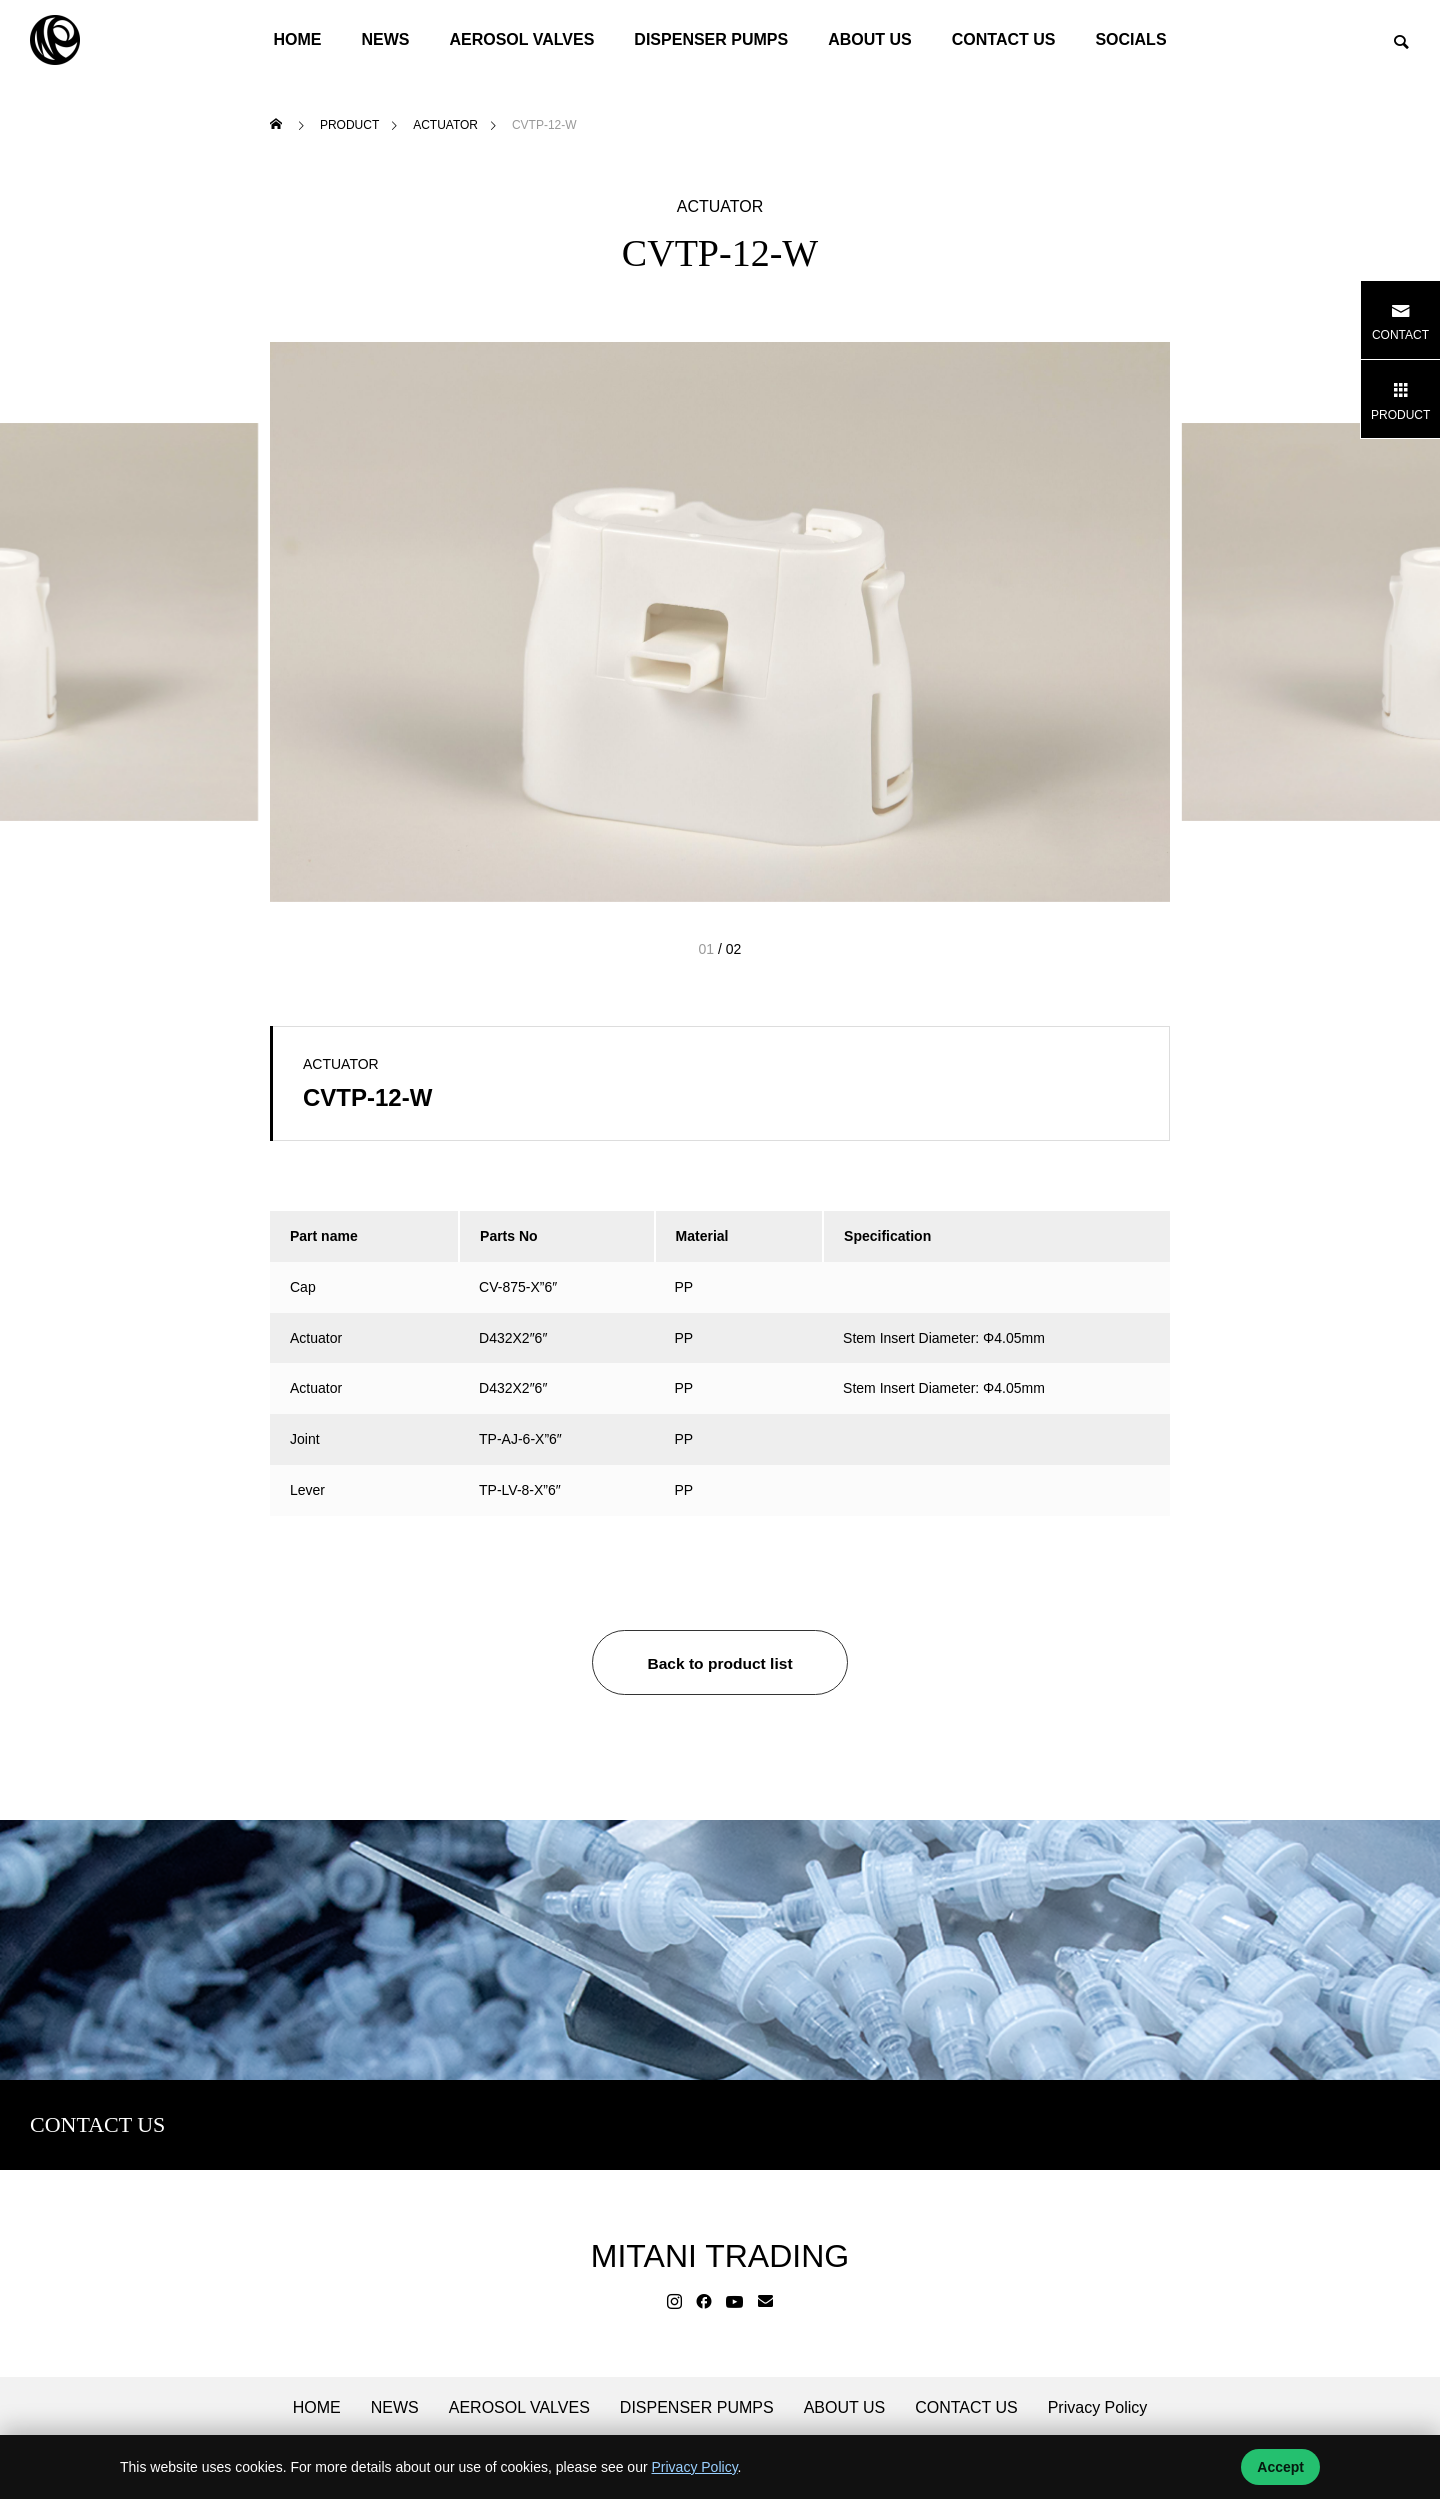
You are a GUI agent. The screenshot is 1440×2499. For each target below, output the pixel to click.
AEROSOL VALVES (521, 39)
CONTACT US (1004, 39)
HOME (297, 39)
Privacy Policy (1098, 2408)
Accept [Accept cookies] (1280, 2467)
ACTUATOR (720, 207)
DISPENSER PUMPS (711, 39)
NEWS (385, 39)
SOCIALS (1130, 39)
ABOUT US (870, 39)
